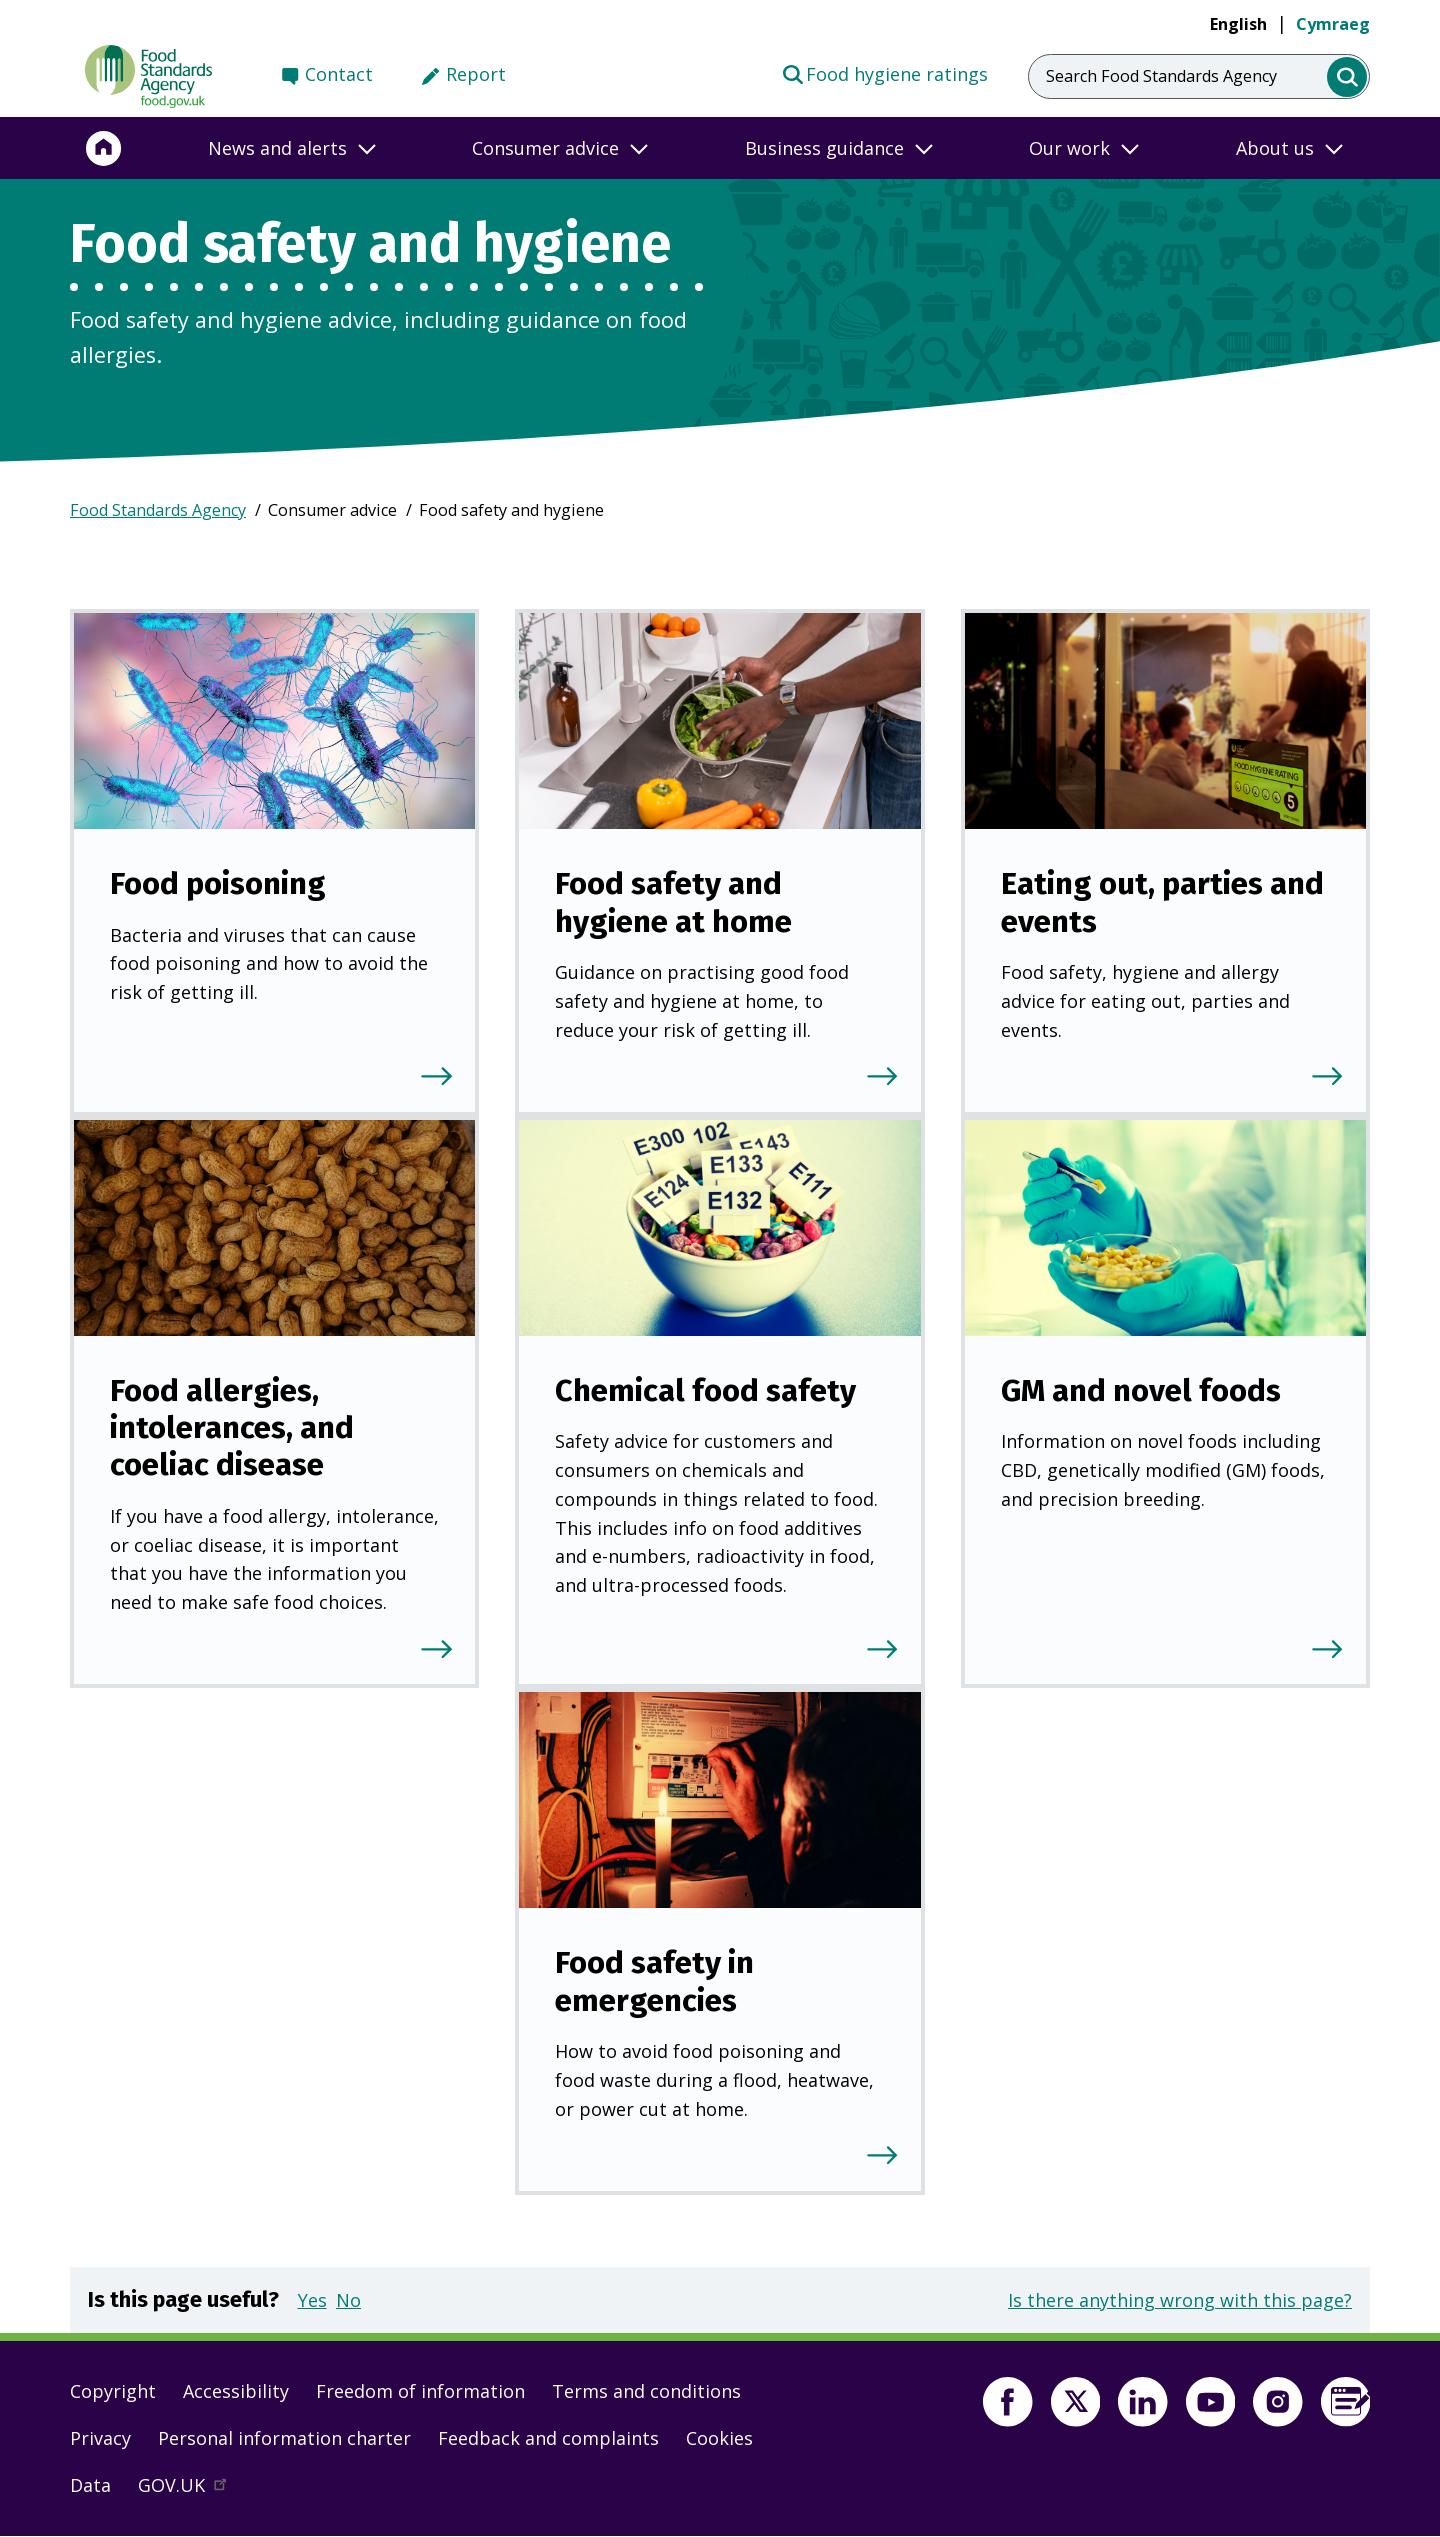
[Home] (104, 148)
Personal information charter (284, 2438)
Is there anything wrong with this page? (1180, 2300)
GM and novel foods (1141, 1390)
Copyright (113, 2391)
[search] (1347, 77)
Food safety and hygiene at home (673, 902)
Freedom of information (420, 2391)
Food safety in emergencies (654, 1981)
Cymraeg (1333, 24)
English (1238, 24)
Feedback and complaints (548, 2438)
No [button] (348, 2300)
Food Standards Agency (158, 510)
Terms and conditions (646, 2391)
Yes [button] (312, 2300)
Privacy (100, 2438)
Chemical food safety (705, 1390)
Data (90, 2485)
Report (476, 74)
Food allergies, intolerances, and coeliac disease (232, 1428)
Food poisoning (218, 883)
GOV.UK (191, 2490)
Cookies (719, 2438)
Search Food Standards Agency (1161, 76)
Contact (339, 74)
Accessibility (236, 2391)
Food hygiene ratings (884, 73)
